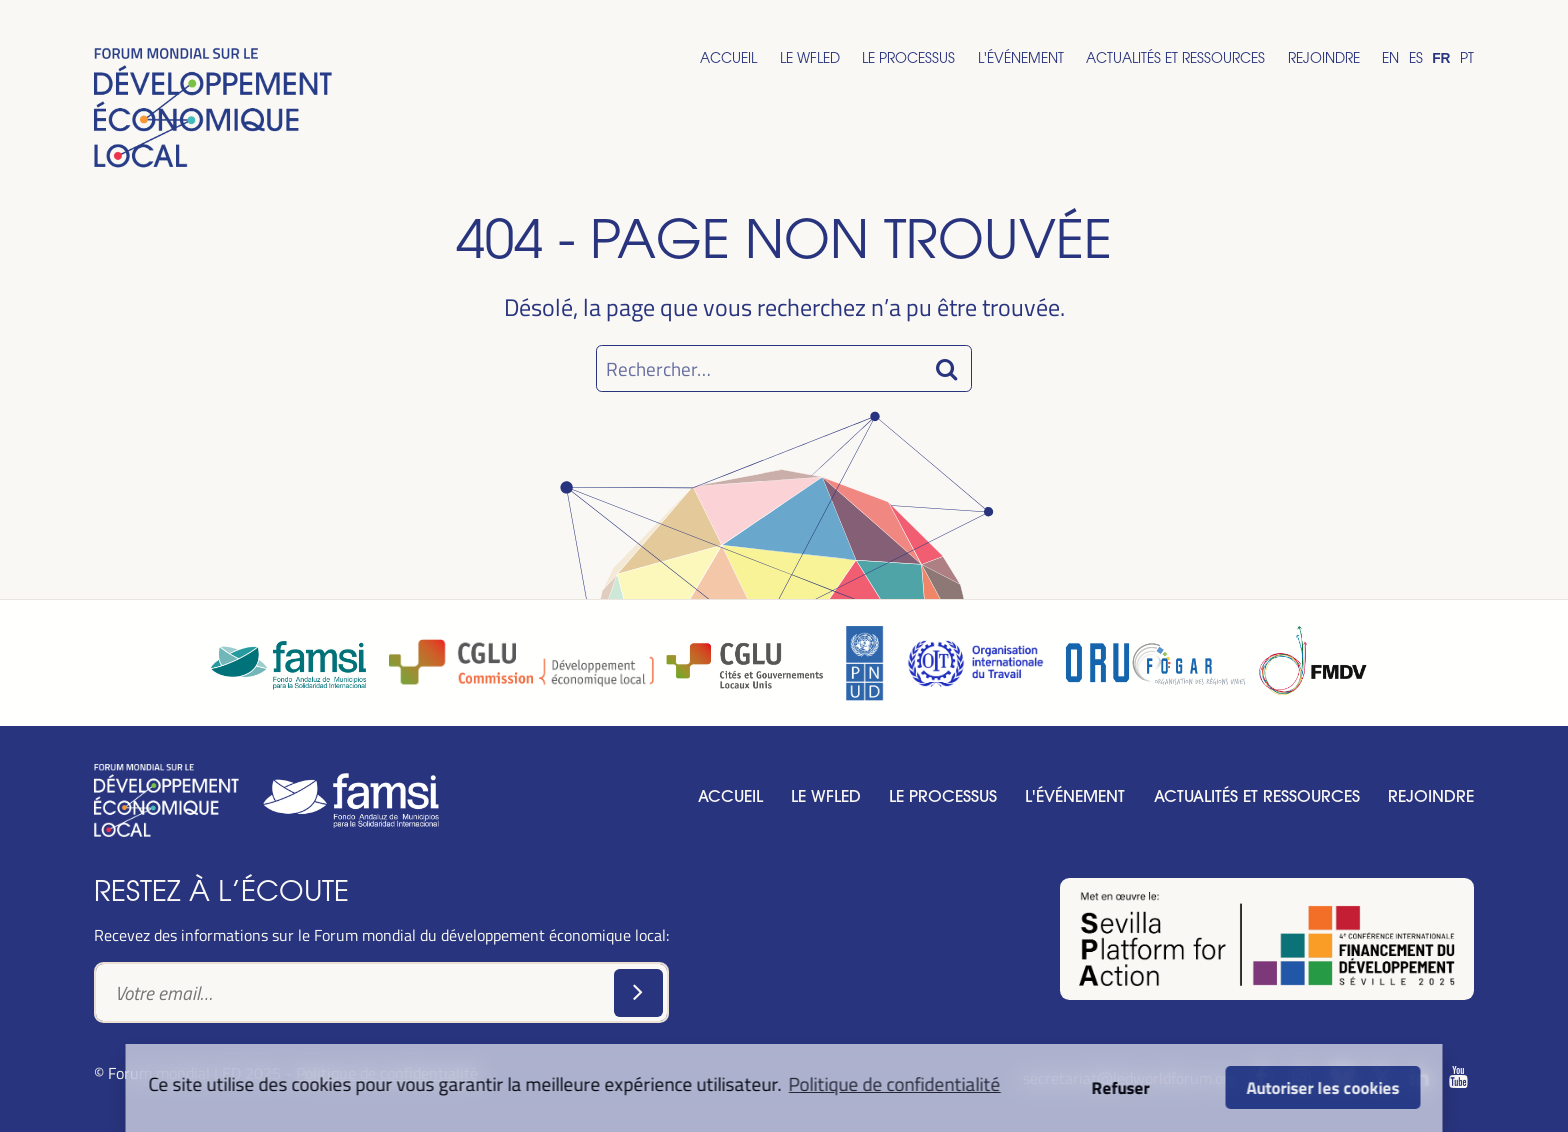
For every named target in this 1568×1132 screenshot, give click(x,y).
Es (1416, 57)
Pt (1467, 57)
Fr (1441, 58)
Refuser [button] (1120, 1087)
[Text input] (381, 992)
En (1390, 57)
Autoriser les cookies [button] (1322, 1087)
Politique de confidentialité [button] (895, 1083)
